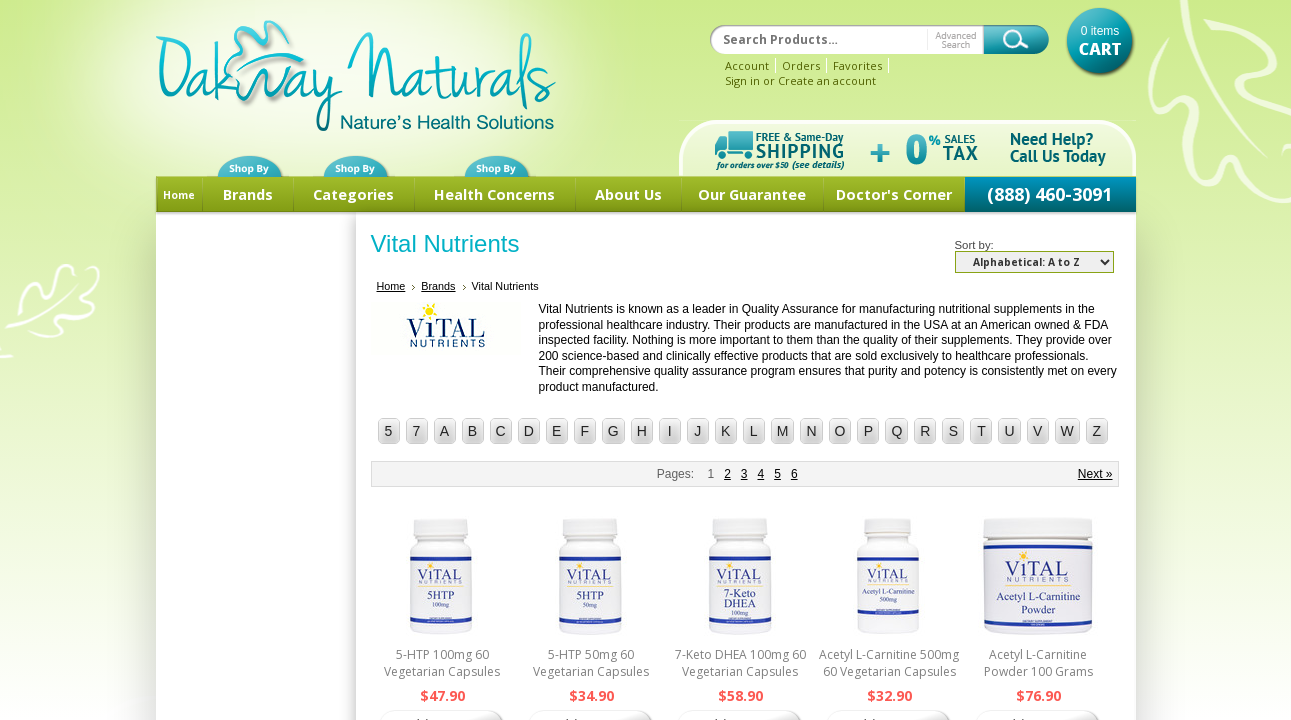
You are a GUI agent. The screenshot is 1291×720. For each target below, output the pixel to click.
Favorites (857, 65)
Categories (353, 194)
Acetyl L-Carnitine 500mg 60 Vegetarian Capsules (889, 663)
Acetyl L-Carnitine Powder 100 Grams (1038, 663)
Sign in (742, 80)
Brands (248, 194)
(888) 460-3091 (1049, 194)
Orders (801, 65)
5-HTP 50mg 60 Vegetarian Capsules (591, 663)
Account (747, 65)
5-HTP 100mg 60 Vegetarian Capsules (442, 663)
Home (179, 195)
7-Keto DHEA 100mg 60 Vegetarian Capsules (740, 663)
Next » (1095, 474)
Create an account (827, 80)
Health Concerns (494, 194)
